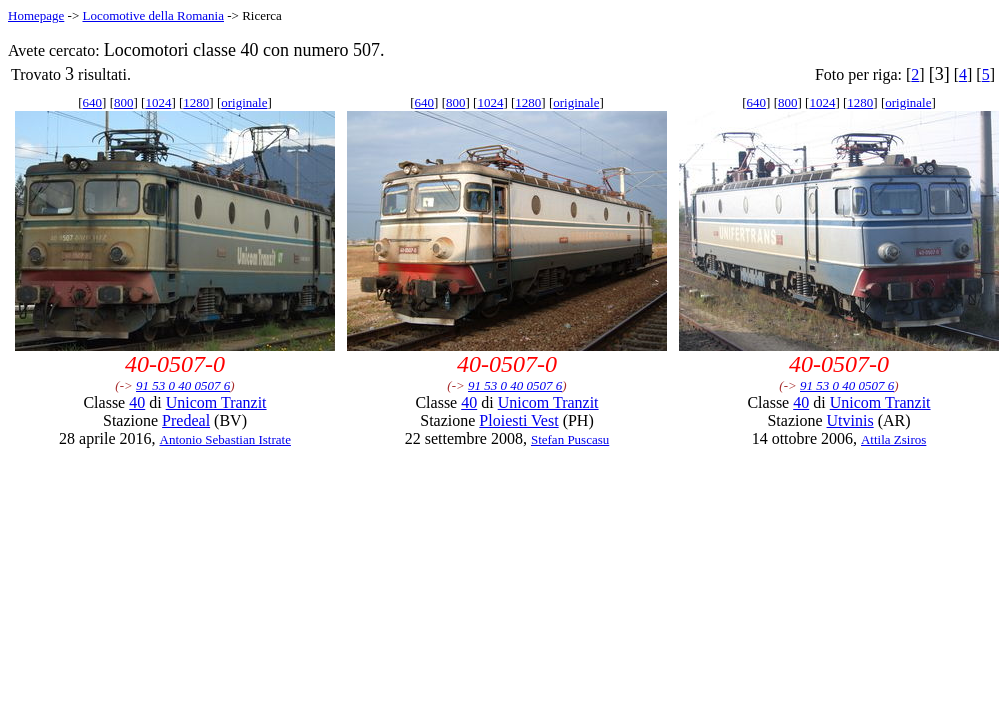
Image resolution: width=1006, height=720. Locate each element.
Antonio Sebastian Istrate (225, 439)
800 (124, 102)
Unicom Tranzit (216, 402)
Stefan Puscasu (570, 439)
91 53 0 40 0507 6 (183, 385)
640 (93, 102)
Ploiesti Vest (518, 420)
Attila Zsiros (893, 439)
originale (244, 102)
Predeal (186, 420)
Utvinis (850, 420)
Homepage (36, 15)
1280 (196, 102)
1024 (158, 102)
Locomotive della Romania (153, 15)
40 (137, 402)
